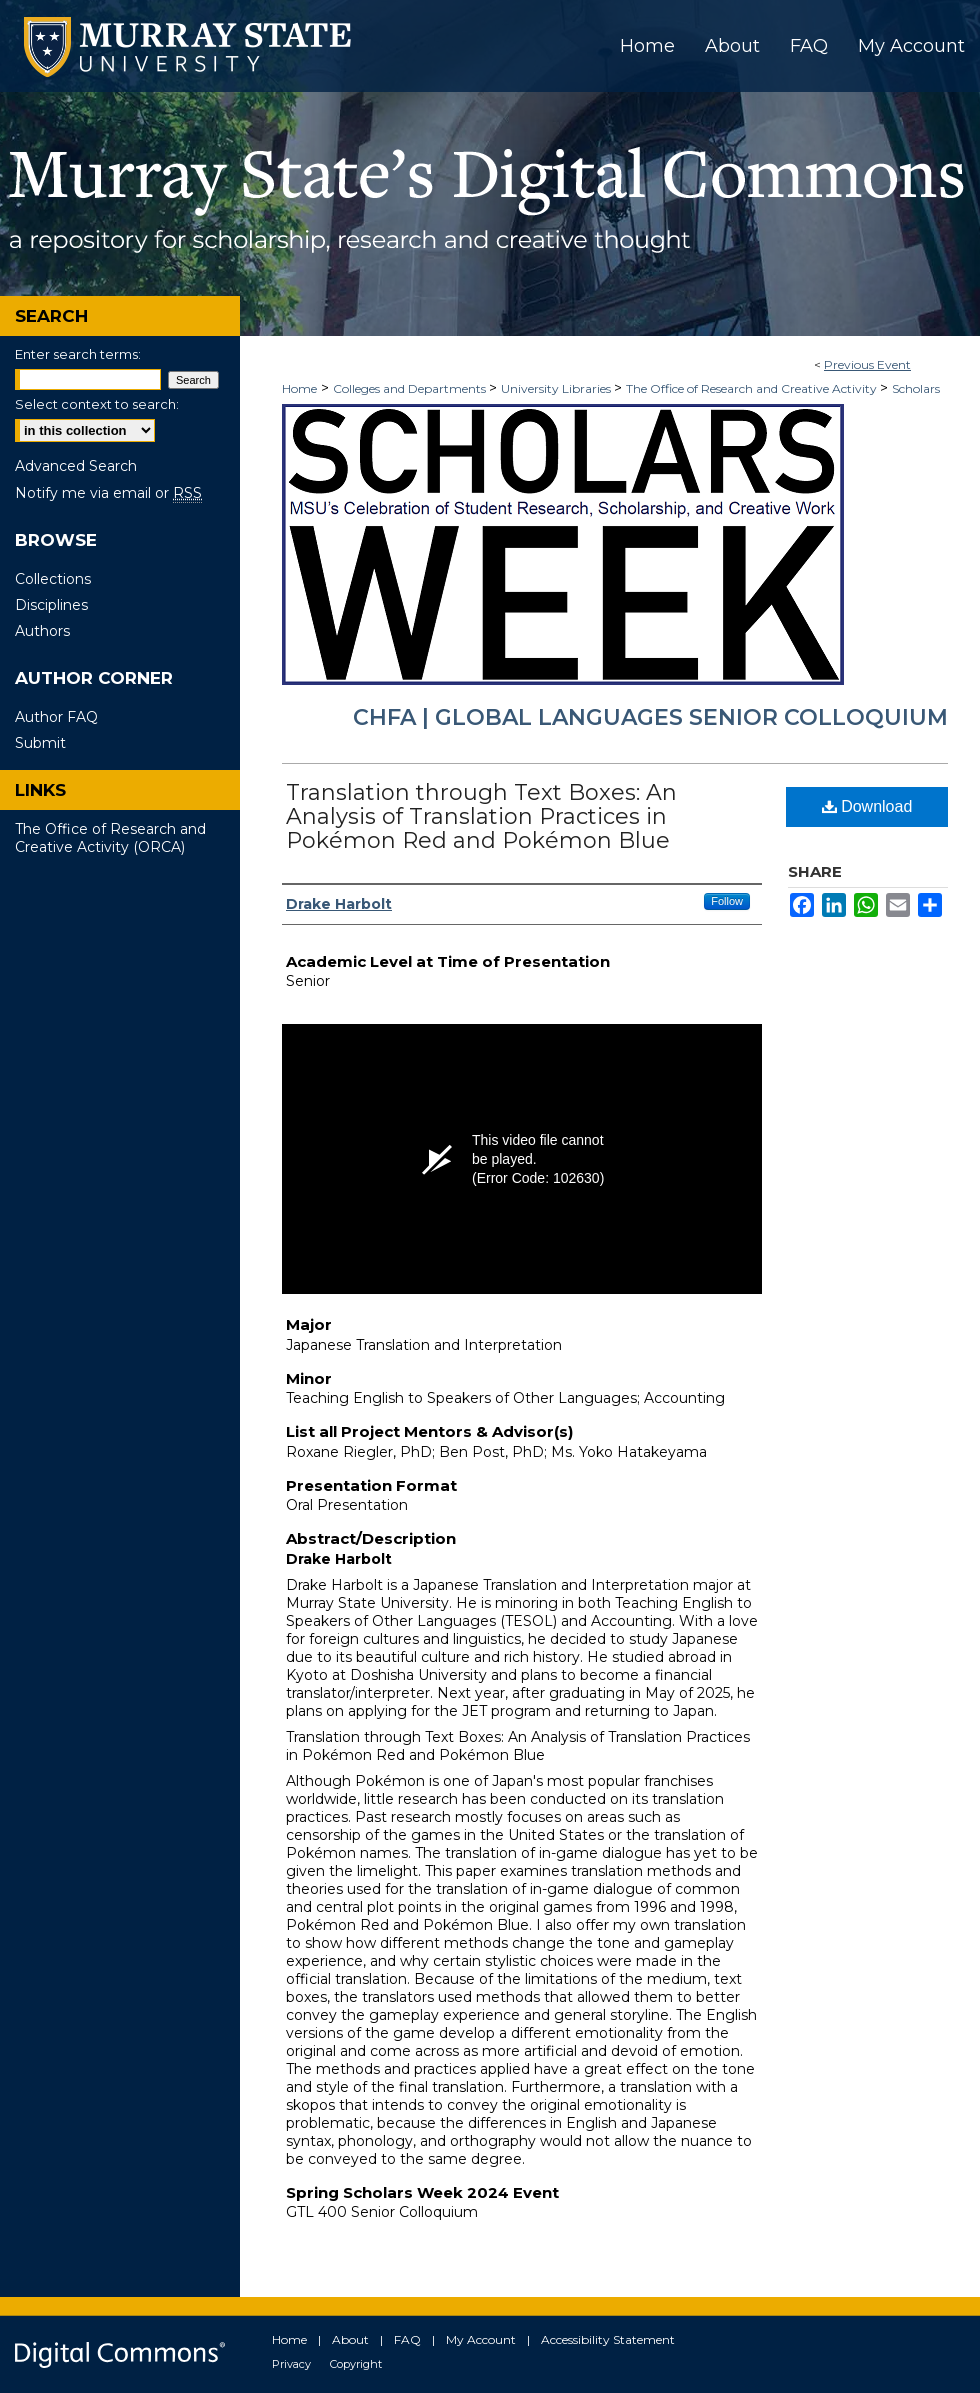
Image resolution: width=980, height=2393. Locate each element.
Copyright (356, 2364)
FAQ (407, 2339)
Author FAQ (56, 717)
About (350, 2339)
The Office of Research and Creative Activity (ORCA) (110, 838)
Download (867, 806)
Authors (42, 631)
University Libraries (557, 388)
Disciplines (51, 605)
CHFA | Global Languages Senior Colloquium (650, 717)
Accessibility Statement (608, 2339)
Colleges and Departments (411, 388)
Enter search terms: (78, 354)
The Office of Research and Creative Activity (753, 388)
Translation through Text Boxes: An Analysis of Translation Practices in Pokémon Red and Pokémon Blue (481, 816)
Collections (53, 579)
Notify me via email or (108, 493)
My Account (481, 2339)
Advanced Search (76, 466)
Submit (40, 743)
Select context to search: (97, 404)
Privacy (291, 2364)
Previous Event (867, 364)
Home (299, 388)
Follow (727, 901)
